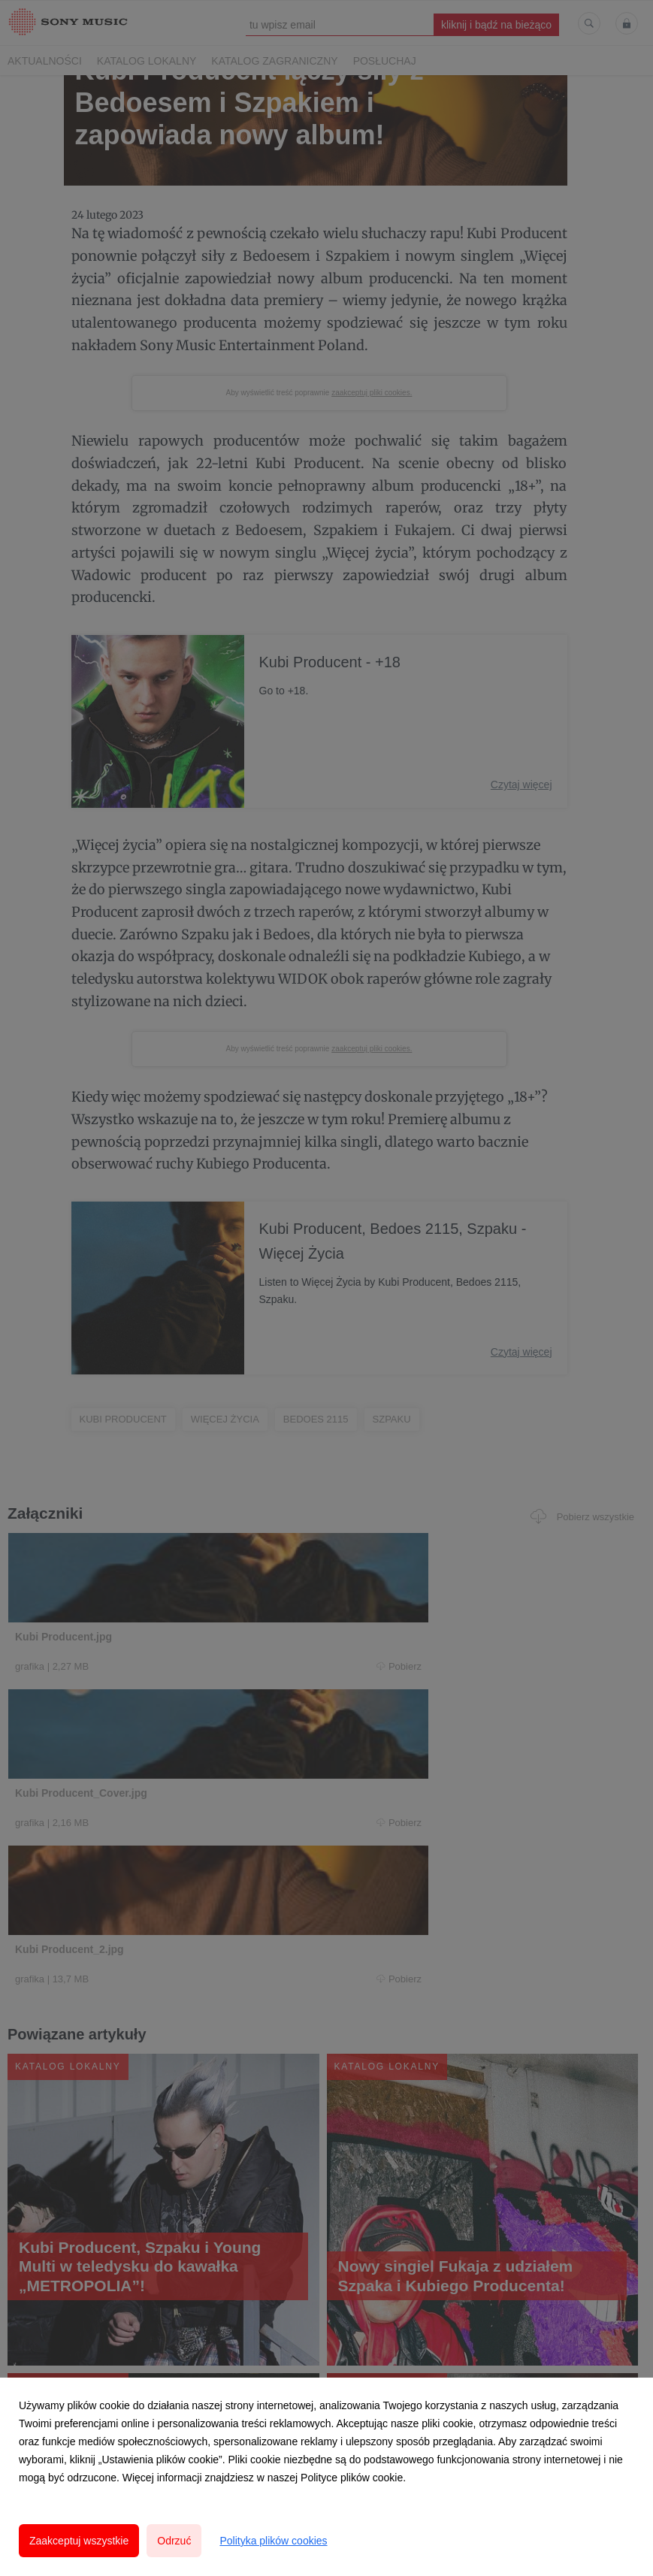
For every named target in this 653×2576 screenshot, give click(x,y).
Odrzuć (174, 2541)
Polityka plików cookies (273, 2541)
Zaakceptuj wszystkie (78, 2541)
